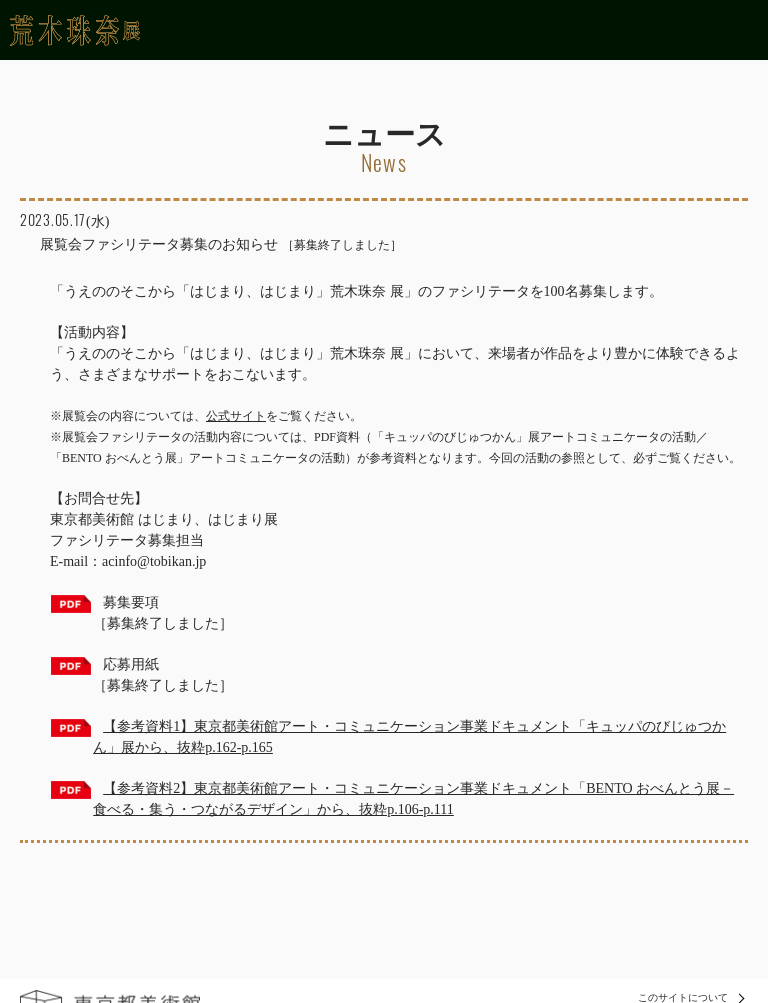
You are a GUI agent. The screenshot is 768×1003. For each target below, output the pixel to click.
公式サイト (236, 416)
